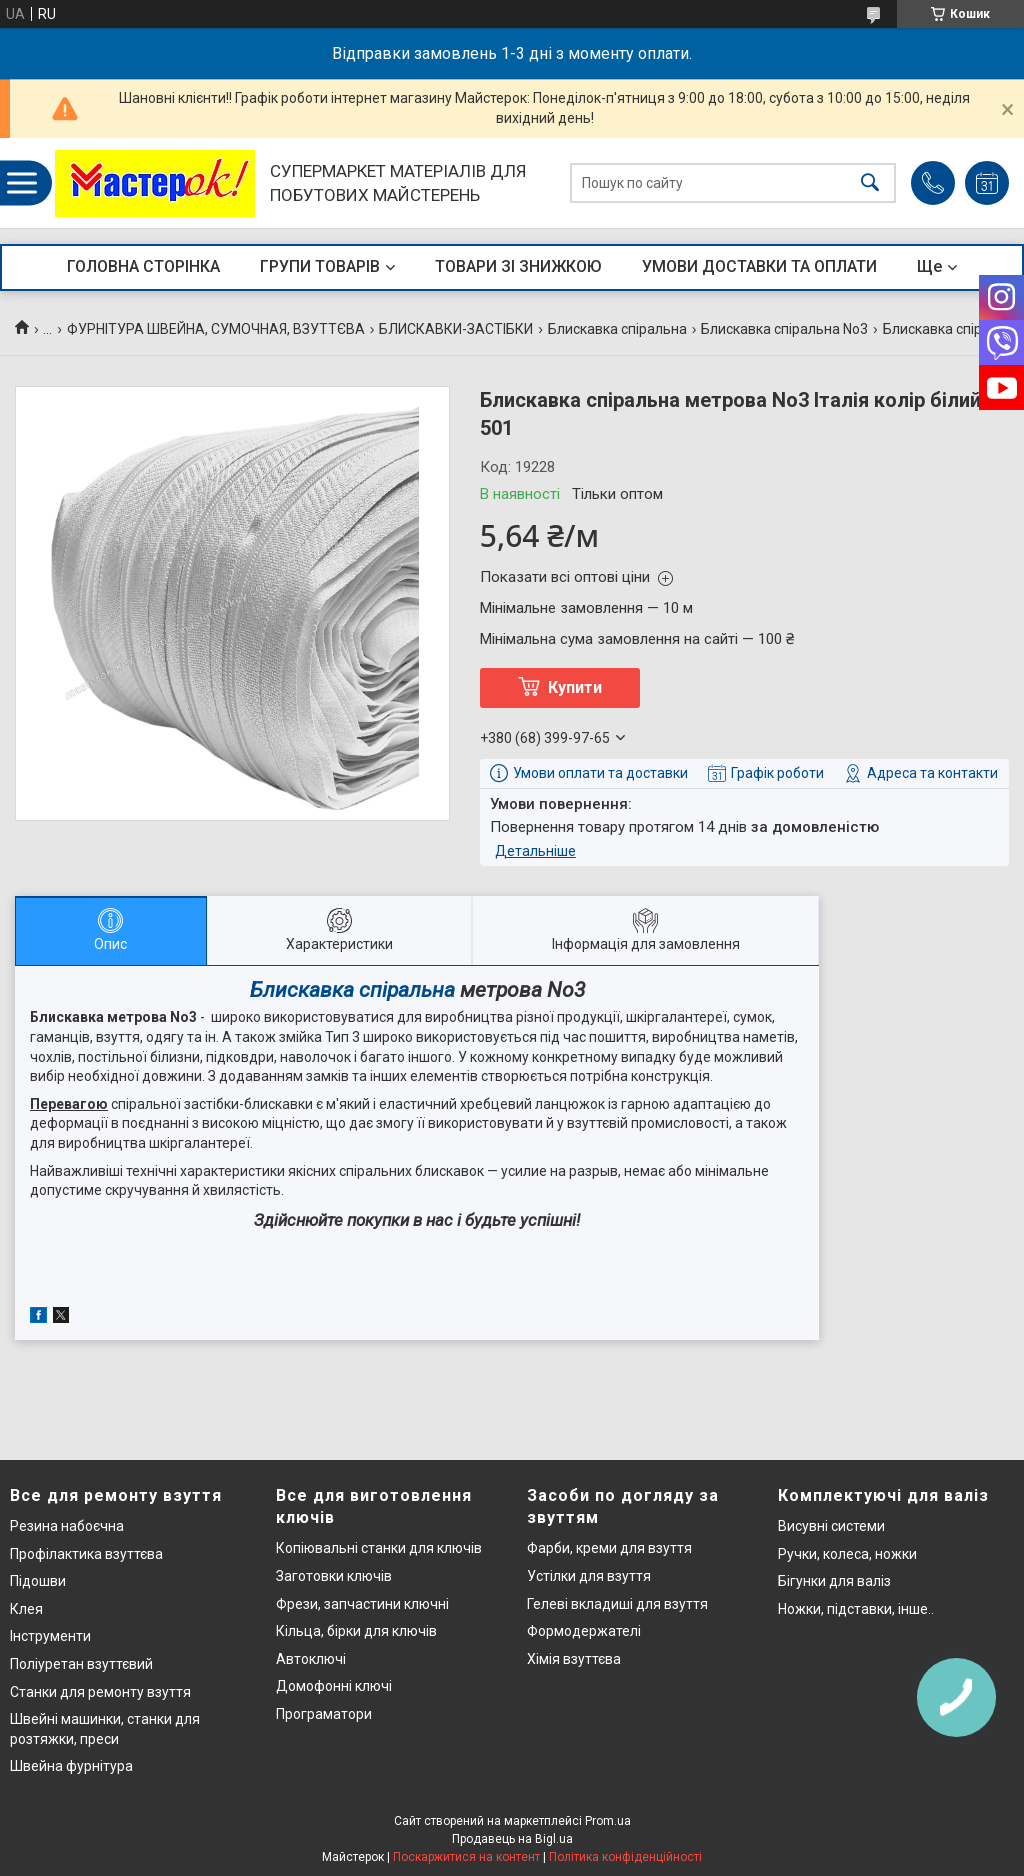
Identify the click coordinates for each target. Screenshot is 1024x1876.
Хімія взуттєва (574, 1659)
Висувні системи (831, 1526)
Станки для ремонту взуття (100, 1692)
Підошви (38, 1581)
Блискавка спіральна (617, 329)
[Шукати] (870, 183)
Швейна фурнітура (71, 1766)
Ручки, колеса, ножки (847, 1554)
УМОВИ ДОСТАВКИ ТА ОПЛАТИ (759, 266)
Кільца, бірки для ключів (356, 1631)
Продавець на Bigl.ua (512, 1839)
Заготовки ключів (334, 1576)
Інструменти (50, 1636)
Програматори (324, 1714)
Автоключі (311, 1659)
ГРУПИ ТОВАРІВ (320, 266)
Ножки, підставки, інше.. (856, 1609)
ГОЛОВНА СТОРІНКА (143, 266)
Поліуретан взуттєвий (81, 1664)
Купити (575, 687)
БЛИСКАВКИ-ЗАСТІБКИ (456, 329)
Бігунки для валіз (834, 1581)
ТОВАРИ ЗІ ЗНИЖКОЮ (518, 266)
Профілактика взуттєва (86, 1554)
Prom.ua (608, 1821)
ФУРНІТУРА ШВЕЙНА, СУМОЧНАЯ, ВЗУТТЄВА (216, 329)
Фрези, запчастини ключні (362, 1604)
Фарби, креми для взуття (609, 1548)
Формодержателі (584, 1631)
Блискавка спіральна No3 (784, 329)
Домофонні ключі (334, 1686)
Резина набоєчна (67, 1526)
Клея (26, 1609)
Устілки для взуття (589, 1576)
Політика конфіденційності (625, 1857)
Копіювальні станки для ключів (379, 1548)
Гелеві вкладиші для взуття (617, 1604)
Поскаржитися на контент (466, 1857)
